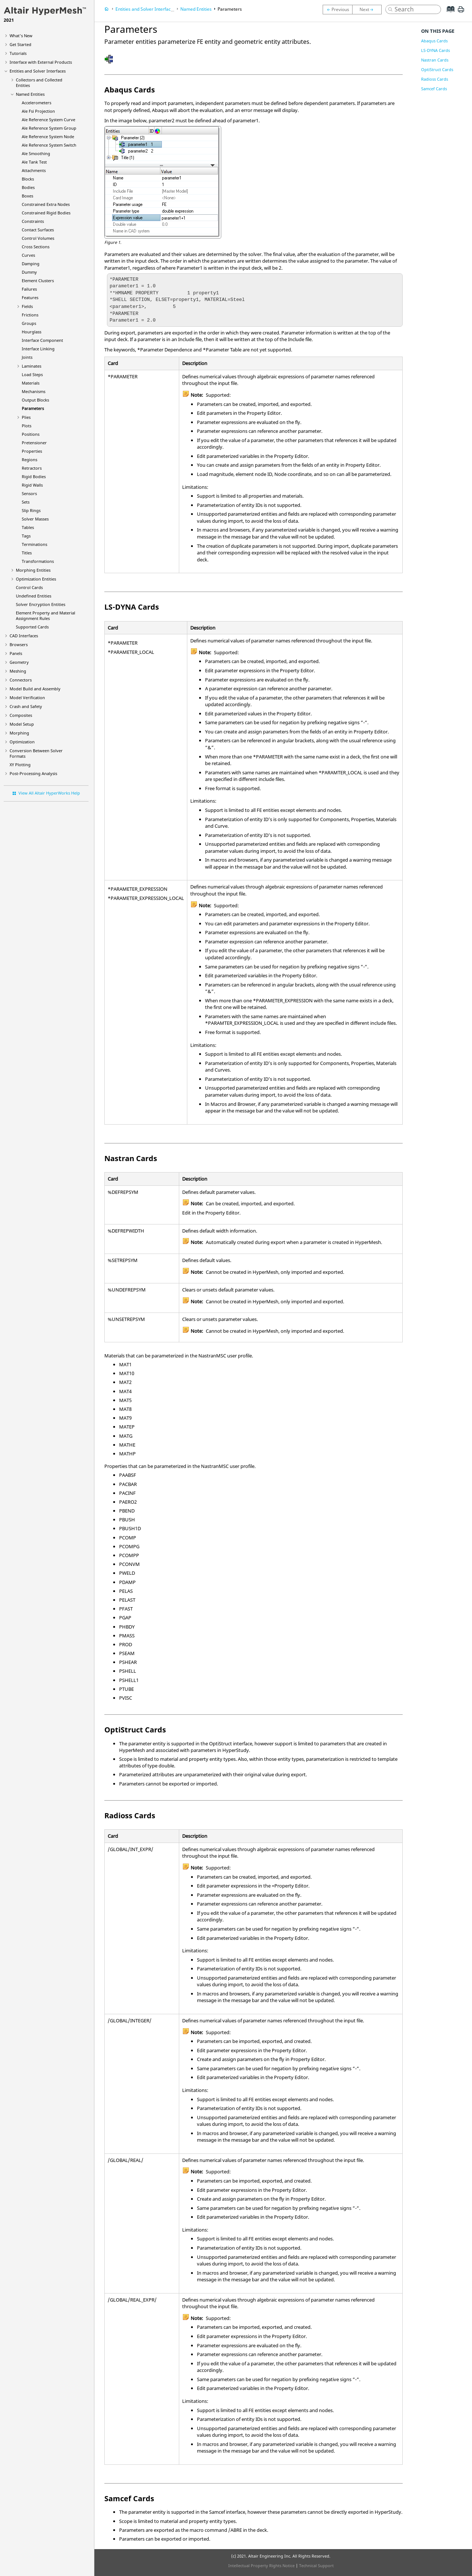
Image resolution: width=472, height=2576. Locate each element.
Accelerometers (36, 102)
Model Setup (22, 724)
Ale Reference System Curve (48, 119)
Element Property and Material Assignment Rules (45, 615)
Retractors (32, 468)
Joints (27, 357)
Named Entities (30, 94)
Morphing (19, 733)
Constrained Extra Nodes (46, 204)
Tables (28, 527)
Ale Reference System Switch (49, 145)
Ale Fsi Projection (38, 111)
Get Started (20, 44)
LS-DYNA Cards (435, 50)
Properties (32, 451)
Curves (28, 255)
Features (30, 297)
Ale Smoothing (36, 153)
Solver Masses (35, 519)
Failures (29, 289)
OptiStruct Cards (437, 69)
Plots (26, 425)
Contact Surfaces (38, 229)
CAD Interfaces (24, 635)
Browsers (19, 644)
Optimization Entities (36, 579)
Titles (27, 552)
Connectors (21, 680)
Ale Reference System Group (49, 128)
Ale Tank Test (34, 162)
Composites (21, 715)
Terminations (34, 544)
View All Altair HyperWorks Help (49, 793)
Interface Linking (38, 348)
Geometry (19, 662)
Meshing (18, 671)
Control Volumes (38, 238)
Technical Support (316, 2565)
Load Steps (32, 374)
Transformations (38, 561)
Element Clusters (38, 280)
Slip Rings (31, 510)
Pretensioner (34, 442)
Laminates (31, 366)
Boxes (27, 196)
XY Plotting (20, 764)
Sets (26, 502)
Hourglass (31, 331)
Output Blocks (35, 400)
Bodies (28, 187)
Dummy (29, 272)
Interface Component (42, 340)
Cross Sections (35, 246)
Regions (29, 459)
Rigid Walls (32, 485)
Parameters (33, 408)
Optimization (22, 741)
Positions (30, 434)
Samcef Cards (434, 88)
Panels (16, 653)
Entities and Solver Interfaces (38, 71)
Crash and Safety (26, 706)
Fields (27, 306)
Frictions (30, 315)
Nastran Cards (434, 60)
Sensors (29, 493)
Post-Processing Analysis (33, 773)
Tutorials (18, 53)
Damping (30, 263)
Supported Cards (32, 627)
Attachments (34, 170)
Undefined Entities (33, 596)
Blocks (28, 179)
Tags (26, 536)
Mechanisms (33, 391)
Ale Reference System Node (48, 136)
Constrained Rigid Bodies (46, 212)
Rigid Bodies (34, 476)
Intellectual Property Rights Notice (261, 2565)
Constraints (33, 221)
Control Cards (29, 587)
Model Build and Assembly (35, 688)
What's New (21, 35)
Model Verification (27, 697)
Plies (26, 417)
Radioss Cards (434, 79)
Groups (29, 323)
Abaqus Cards (434, 40)
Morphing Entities (33, 570)
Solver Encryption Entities (40, 604)
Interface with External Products (41, 62)
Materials (30, 383)
